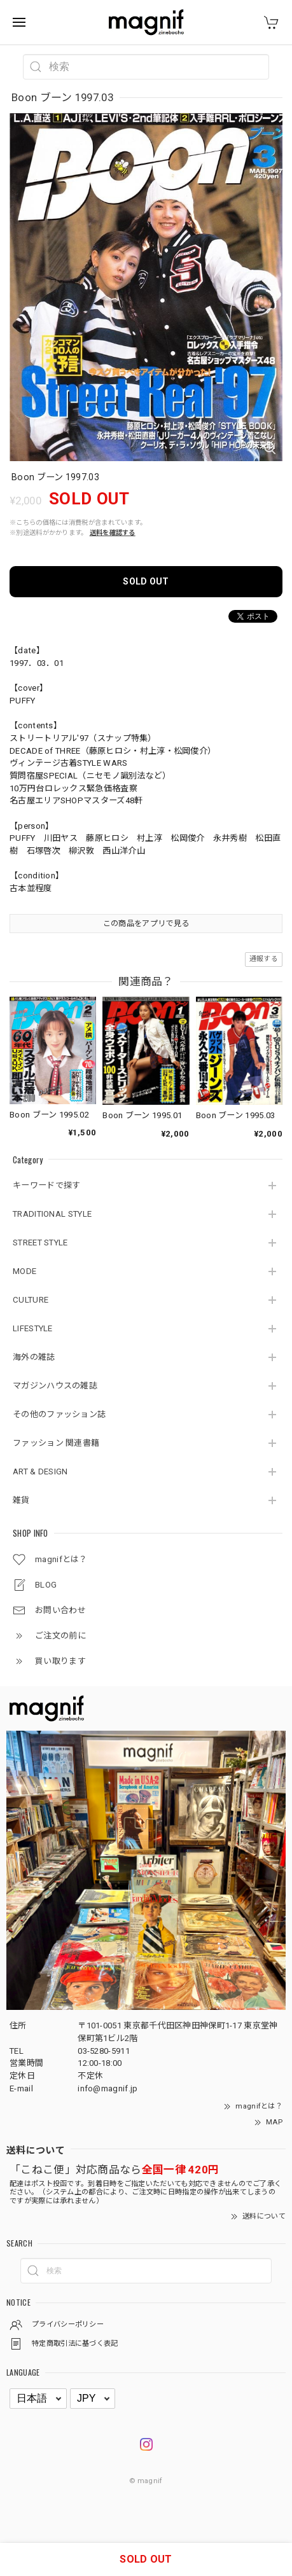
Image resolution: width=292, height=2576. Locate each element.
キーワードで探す (46, 1185)
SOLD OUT (146, 581)
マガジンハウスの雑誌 (55, 1385)
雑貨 (21, 1500)
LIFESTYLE (33, 1328)
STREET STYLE (40, 1242)
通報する (263, 959)
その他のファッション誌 (59, 1414)
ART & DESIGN (40, 1471)
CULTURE (30, 1300)
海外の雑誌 (34, 1357)
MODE (24, 1271)
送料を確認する (113, 533)
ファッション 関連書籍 (56, 1443)
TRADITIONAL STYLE (52, 1214)
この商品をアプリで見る (146, 923)
